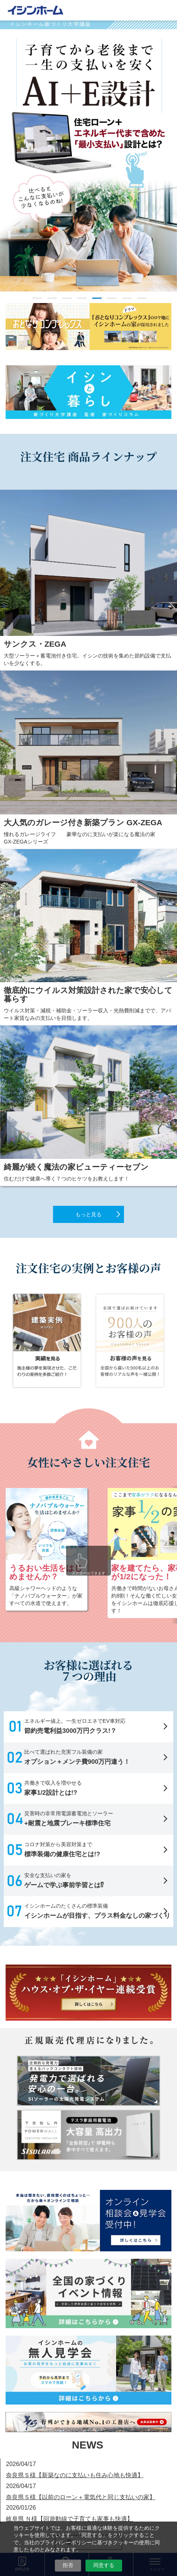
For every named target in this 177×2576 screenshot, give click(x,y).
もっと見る (88, 1214)
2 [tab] (52, 298)
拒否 (68, 2565)
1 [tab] (37, 298)
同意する (103, 2565)
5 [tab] (97, 298)
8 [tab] (141, 298)
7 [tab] (126, 298)
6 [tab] (112, 298)
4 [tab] (82, 298)
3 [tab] (67, 298)
